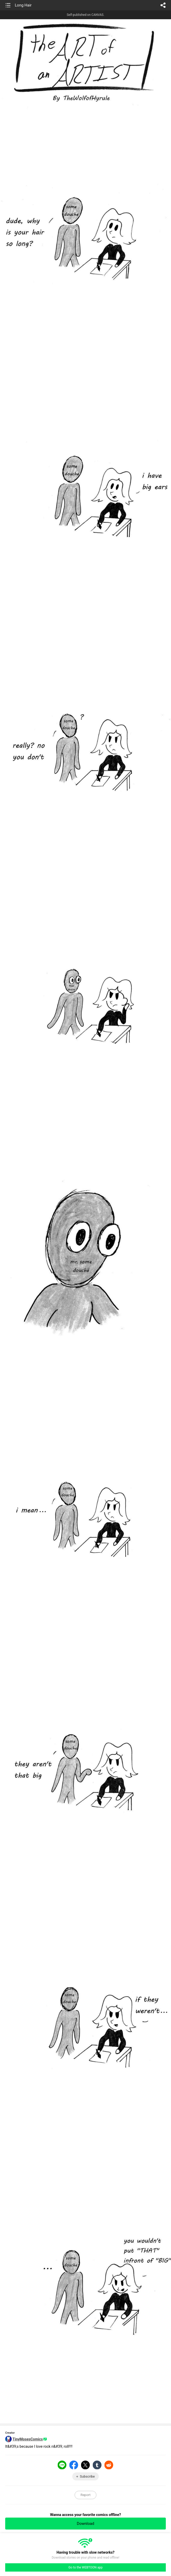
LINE (62, 2464)
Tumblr (97, 2464)
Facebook (73, 2464)
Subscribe (87, 2476)
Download (85, 2523)
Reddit (108, 2464)
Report (86, 2495)
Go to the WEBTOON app (85, 2567)
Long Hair (23, 5)
